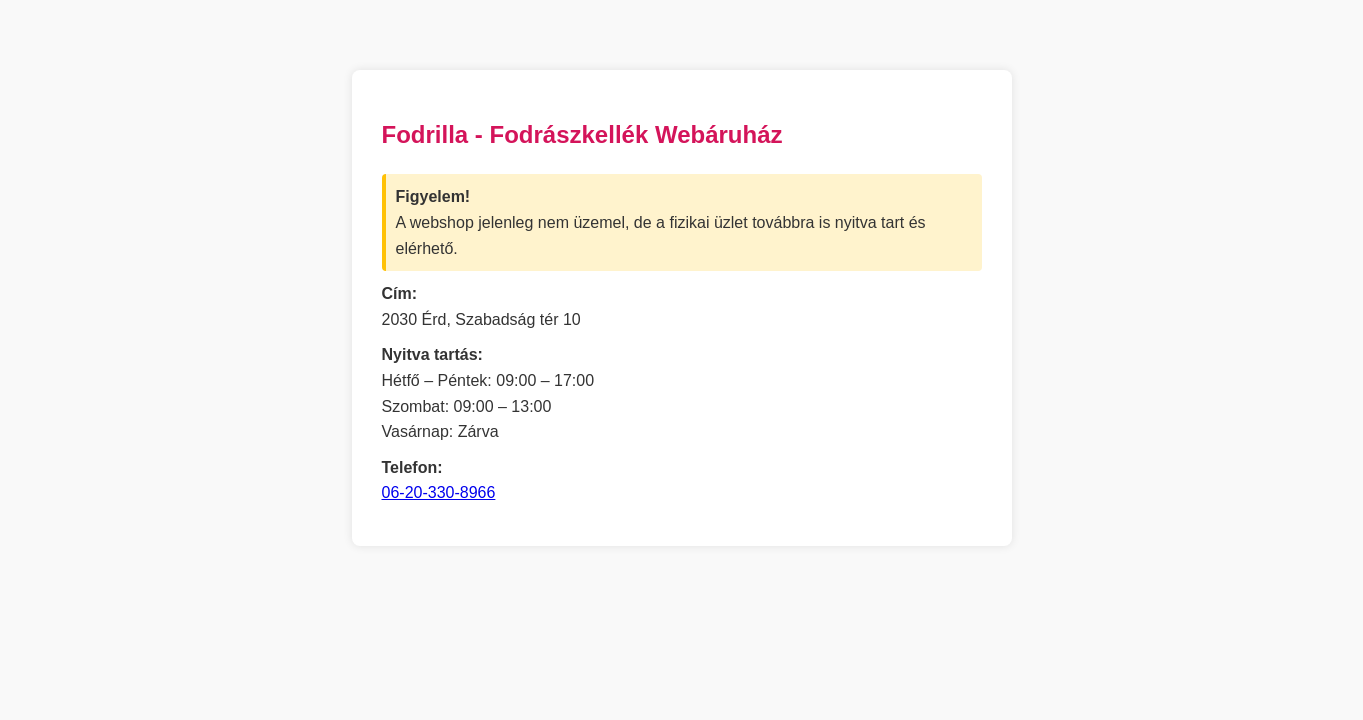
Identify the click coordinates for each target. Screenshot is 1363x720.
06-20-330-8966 (439, 492)
